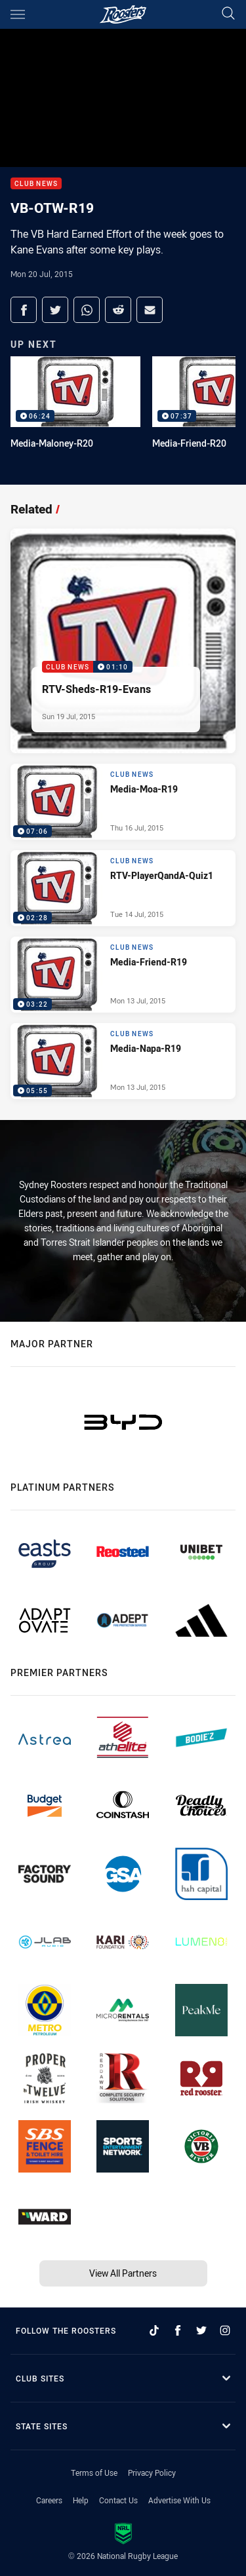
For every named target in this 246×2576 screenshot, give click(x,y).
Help (81, 2500)
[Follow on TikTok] (154, 2330)
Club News (36, 183)
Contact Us (118, 2500)
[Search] (228, 14)
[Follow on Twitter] (201, 2330)
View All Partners (123, 2273)
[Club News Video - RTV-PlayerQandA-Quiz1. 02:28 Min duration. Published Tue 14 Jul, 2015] (123, 888)
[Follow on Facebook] (178, 2330)
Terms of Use (94, 2472)
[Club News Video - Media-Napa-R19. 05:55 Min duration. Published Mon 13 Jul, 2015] (123, 1061)
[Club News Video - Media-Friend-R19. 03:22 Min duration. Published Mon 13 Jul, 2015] (123, 975)
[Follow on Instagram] (225, 2330)
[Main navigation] (17, 14)
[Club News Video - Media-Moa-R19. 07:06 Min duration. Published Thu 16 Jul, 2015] (123, 802)
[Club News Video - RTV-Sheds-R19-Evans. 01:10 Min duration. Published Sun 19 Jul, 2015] (123, 641)
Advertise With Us (179, 2500)
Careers (49, 2500)
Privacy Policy (152, 2472)
